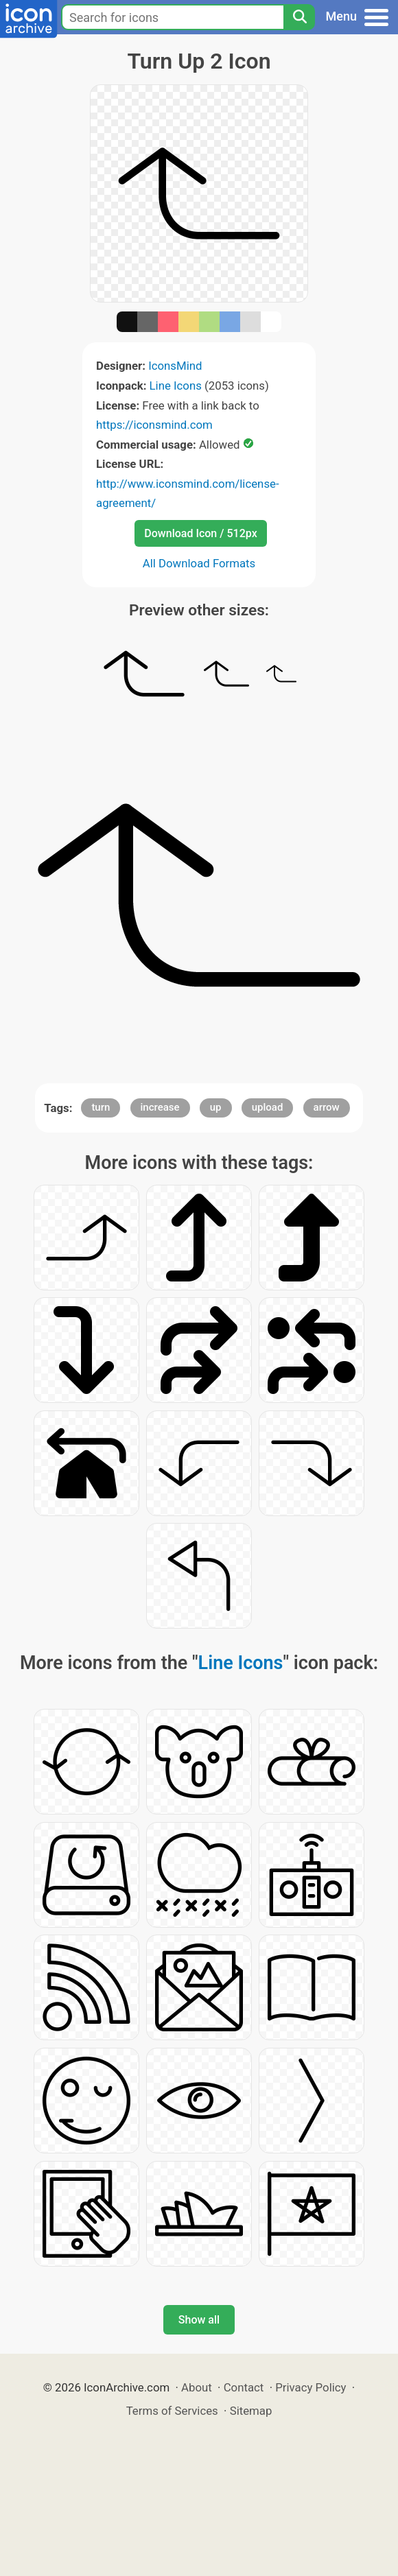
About (196, 2387)
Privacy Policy (310, 2387)
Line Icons (176, 385)
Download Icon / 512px (200, 533)
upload (267, 1107)
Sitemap (251, 2411)
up (216, 1107)
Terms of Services (172, 2411)
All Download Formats (199, 563)
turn (100, 1107)
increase (160, 1107)
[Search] (299, 17)
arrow (327, 1107)
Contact (244, 2387)
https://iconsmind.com (154, 425)
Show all (199, 2319)
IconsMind (175, 366)
